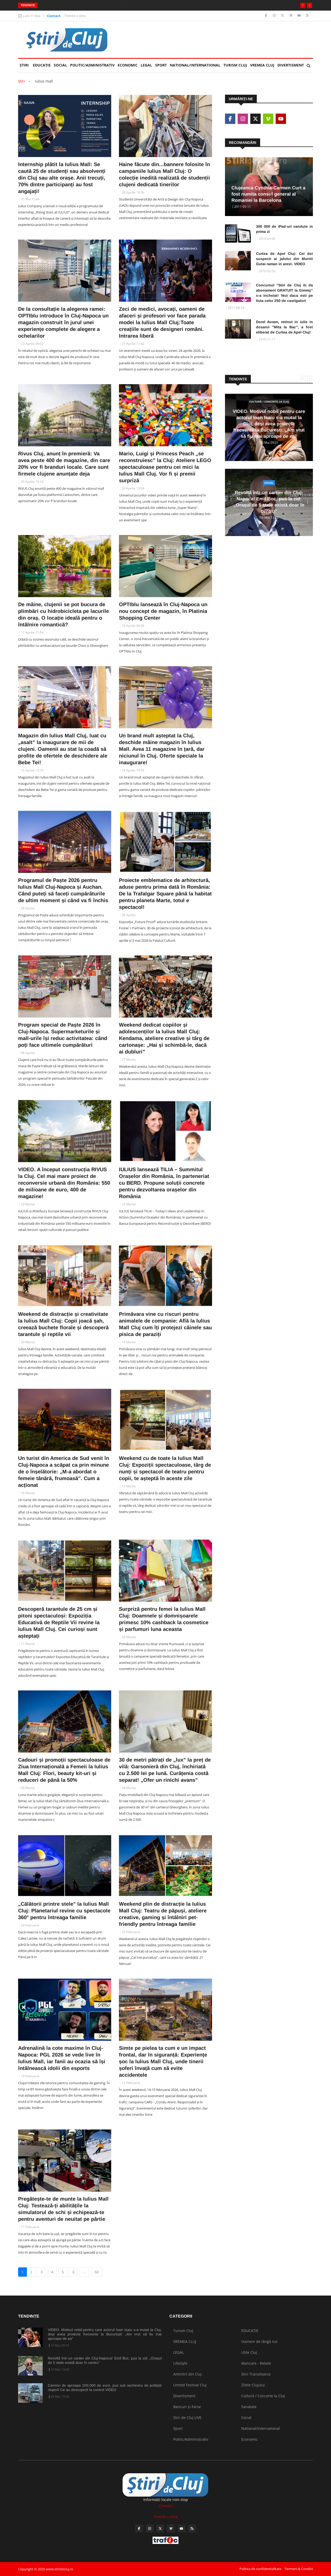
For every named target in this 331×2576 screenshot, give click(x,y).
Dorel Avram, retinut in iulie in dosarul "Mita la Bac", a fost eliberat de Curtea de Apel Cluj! (284, 327)
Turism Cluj (235, 65)
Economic (128, 65)
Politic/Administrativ (92, 65)
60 (97, 2271)
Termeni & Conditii (298, 2568)
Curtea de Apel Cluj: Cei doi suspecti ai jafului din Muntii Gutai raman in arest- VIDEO (284, 258)
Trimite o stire (75, 15)
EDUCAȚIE (42, 63)
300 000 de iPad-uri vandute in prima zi (284, 229)
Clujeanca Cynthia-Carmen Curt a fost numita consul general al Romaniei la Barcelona (268, 194)
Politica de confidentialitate (260, 2568)
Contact (54, 15)
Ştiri (24, 65)
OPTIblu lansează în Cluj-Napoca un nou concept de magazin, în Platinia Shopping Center (163, 611)
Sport (161, 65)
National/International (195, 65)
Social (60, 65)
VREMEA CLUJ (262, 65)
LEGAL (146, 65)
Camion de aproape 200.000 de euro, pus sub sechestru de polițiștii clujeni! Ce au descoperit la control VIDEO (105, 2387)
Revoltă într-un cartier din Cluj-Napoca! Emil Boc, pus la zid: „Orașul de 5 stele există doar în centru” (125, 5)
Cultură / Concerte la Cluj (269, 401)
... (84, 2271)
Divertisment (290, 65)
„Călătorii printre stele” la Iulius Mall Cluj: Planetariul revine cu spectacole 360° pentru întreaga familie (64, 1910)
